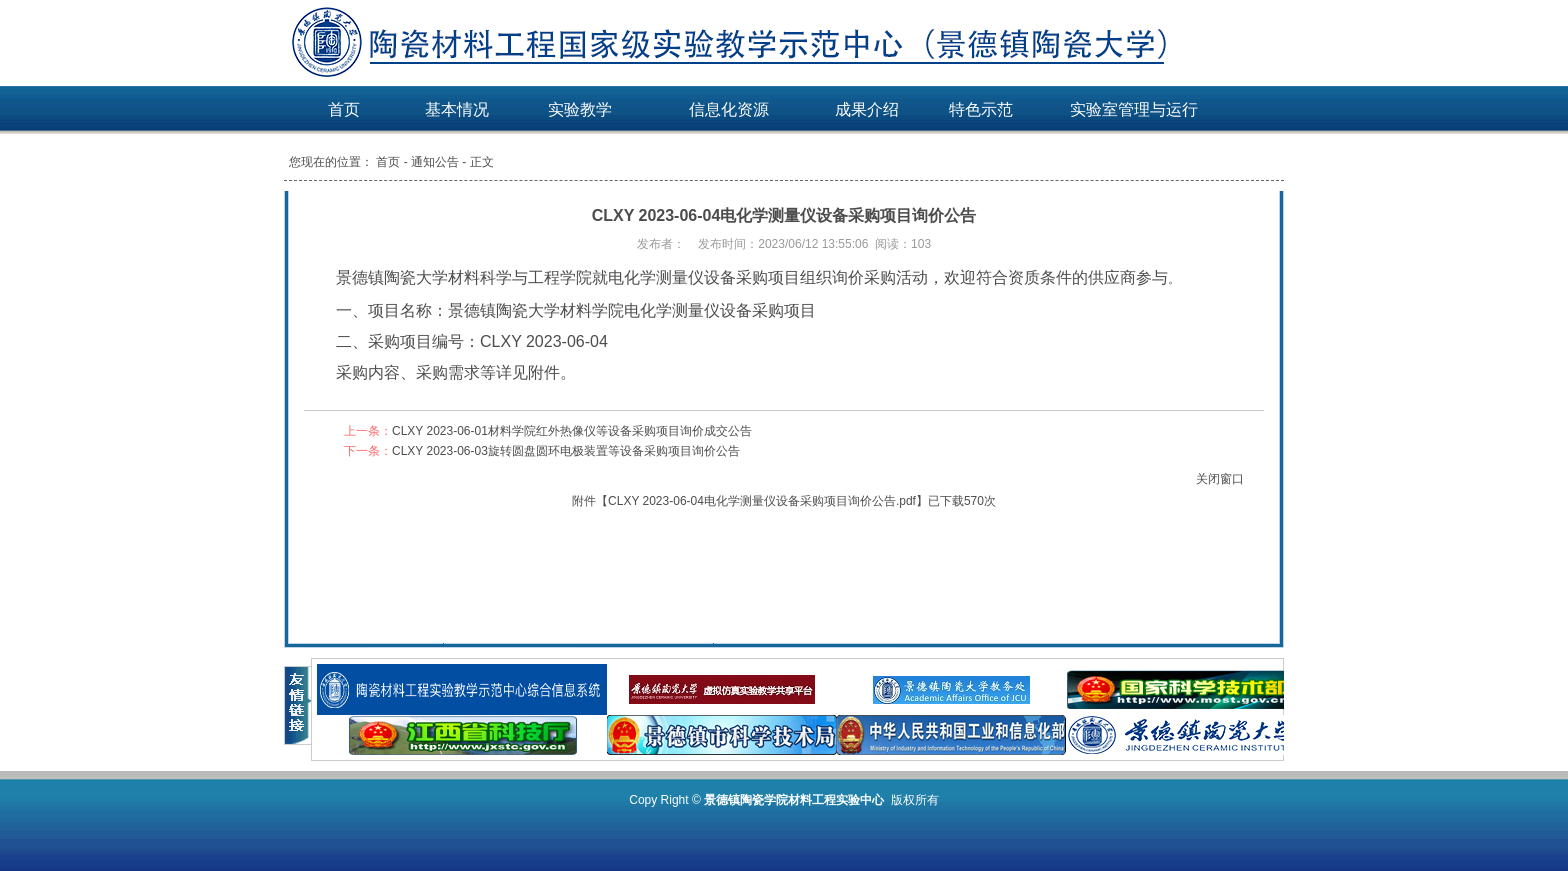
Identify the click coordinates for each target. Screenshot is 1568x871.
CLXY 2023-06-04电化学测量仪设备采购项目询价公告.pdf (762, 501)
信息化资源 (729, 109)
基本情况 (457, 109)
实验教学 (580, 109)
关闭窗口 (1220, 479)
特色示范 (981, 109)
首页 (344, 109)
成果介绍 (867, 109)
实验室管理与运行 (1134, 109)
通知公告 (435, 162)
